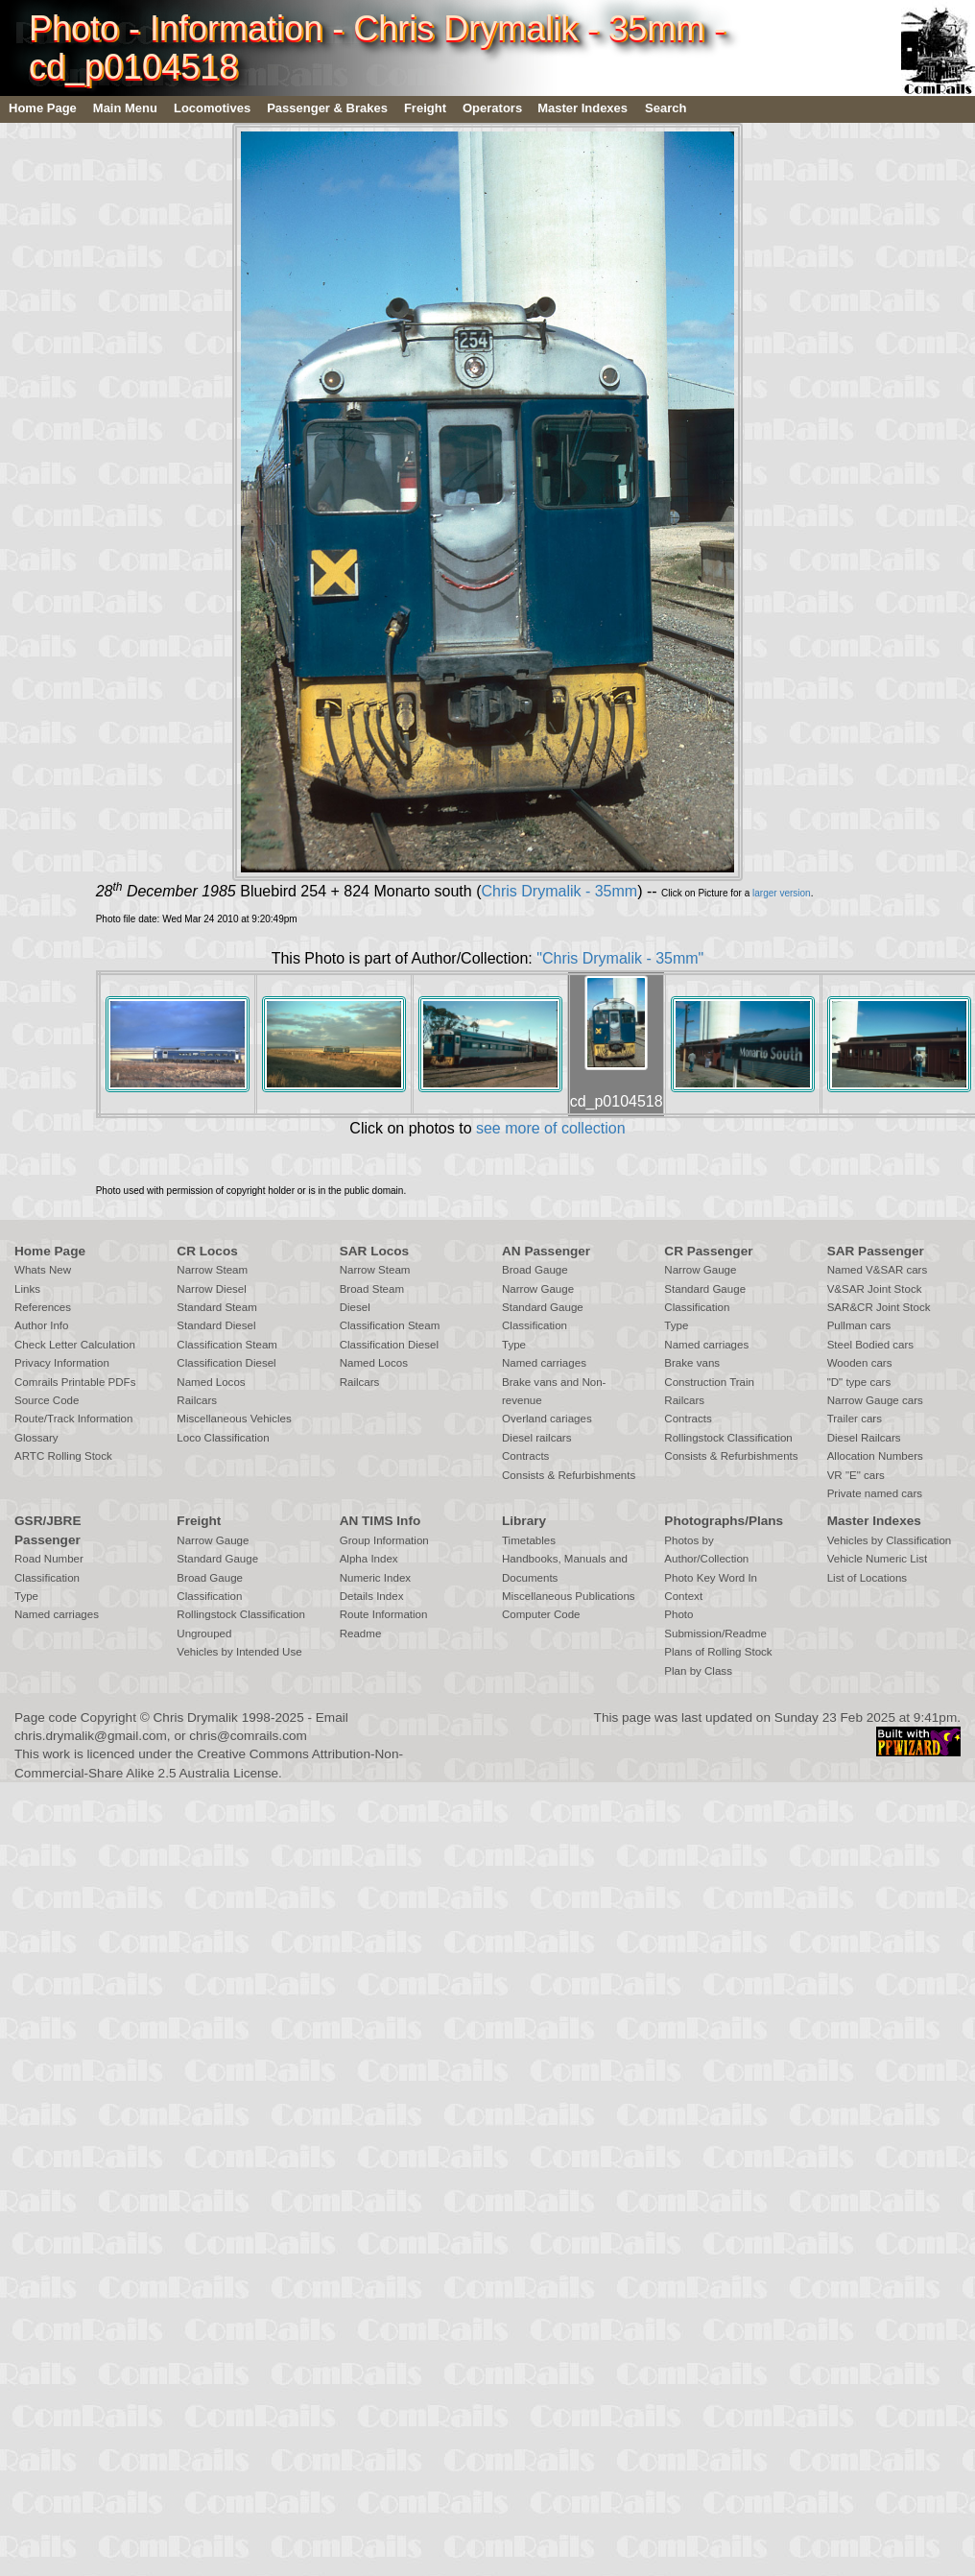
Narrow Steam (212, 1270)
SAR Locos (375, 1251)
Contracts (525, 1456)
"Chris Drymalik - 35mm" (619, 958)
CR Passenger (708, 1251)
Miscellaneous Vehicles (234, 1418)
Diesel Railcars (864, 1437)
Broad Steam (372, 1289)
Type (514, 1344)
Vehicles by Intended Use (239, 1652)
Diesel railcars (537, 1437)
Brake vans (692, 1363)
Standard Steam (216, 1307)
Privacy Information (61, 1363)
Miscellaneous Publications (568, 1596)
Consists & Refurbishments (568, 1475)
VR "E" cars (856, 1475)
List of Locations (867, 1578)
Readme (361, 1633)
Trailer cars (854, 1418)
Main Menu (125, 108)
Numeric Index (375, 1578)
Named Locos (211, 1382)
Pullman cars (859, 1325)
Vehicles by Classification (889, 1540)
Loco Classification (223, 1437)
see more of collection (551, 1128)
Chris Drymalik (196, 1717)
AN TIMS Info (380, 1521)
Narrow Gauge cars (875, 1400)
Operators (492, 108)
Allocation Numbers (875, 1456)
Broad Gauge (535, 1270)
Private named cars (874, 1493)
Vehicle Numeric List (877, 1558)
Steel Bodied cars (871, 1344)
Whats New (42, 1270)
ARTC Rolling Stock (63, 1456)
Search (665, 108)
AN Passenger (546, 1251)
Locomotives (212, 108)
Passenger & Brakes (327, 108)
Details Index (372, 1596)
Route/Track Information (73, 1418)
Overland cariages (547, 1418)
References (42, 1307)
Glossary (36, 1437)
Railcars (197, 1400)
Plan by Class (698, 1671)
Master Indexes (582, 108)
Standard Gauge (542, 1307)
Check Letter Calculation (74, 1344)
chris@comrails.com (248, 1736)
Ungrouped (204, 1633)
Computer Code (541, 1614)
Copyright (108, 1717)
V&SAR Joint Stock (874, 1289)
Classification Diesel (226, 1363)
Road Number (48, 1558)
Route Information (384, 1614)
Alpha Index (369, 1558)
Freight (425, 108)
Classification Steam (227, 1344)
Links (27, 1289)
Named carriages (544, 1363)
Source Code (46, 1400)
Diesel (355, 1307)
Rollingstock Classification (728, 1437)
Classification (534, 1325)
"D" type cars (859, 1382)
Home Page (43, 108)
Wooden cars (859, 1363)
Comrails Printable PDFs (74, 1382)
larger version (781, 893)
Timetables (529, 1540)
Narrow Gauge (538, 1289)
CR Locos (207, 1251)
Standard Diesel (216, 1325)
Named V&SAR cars (877, 1270)
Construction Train (709, 1382)
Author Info (41, 1325)
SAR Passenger (875, 1251)
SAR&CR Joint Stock (879, 1307)
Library (524, 1521)
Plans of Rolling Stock (718, 1652)
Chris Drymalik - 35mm (559, 891)
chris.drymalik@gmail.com (90, 1736)
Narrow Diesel (212, 1289)
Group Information (384, 1540)
